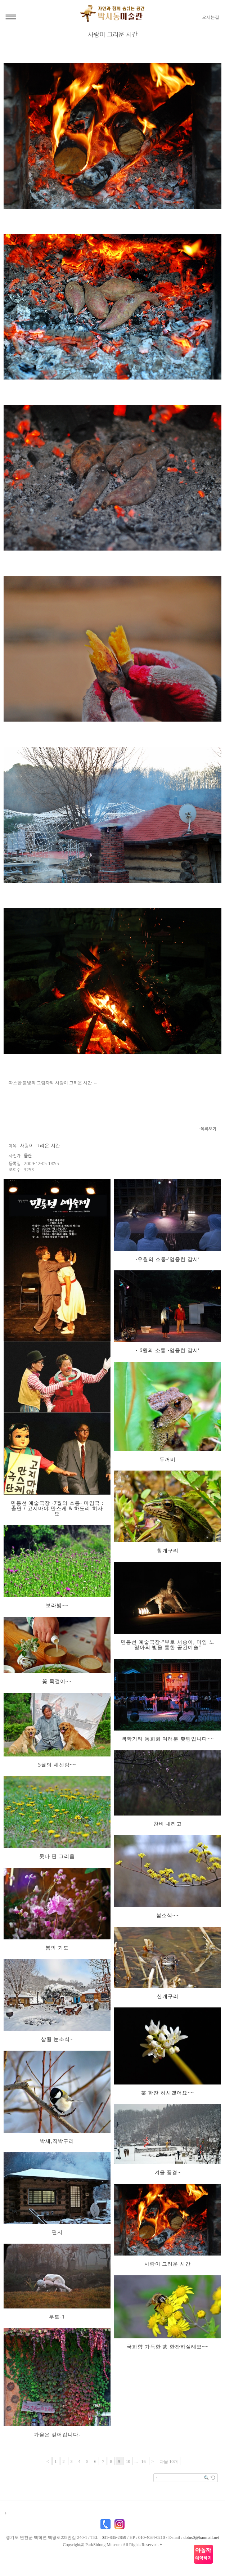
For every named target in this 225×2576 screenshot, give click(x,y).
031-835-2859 (114, 2537)
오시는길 (210, 17)
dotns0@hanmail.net (201, 2537)
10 (128, 2461)
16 (143, 2461)
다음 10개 (168, 2461)
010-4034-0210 (151, 2537)
